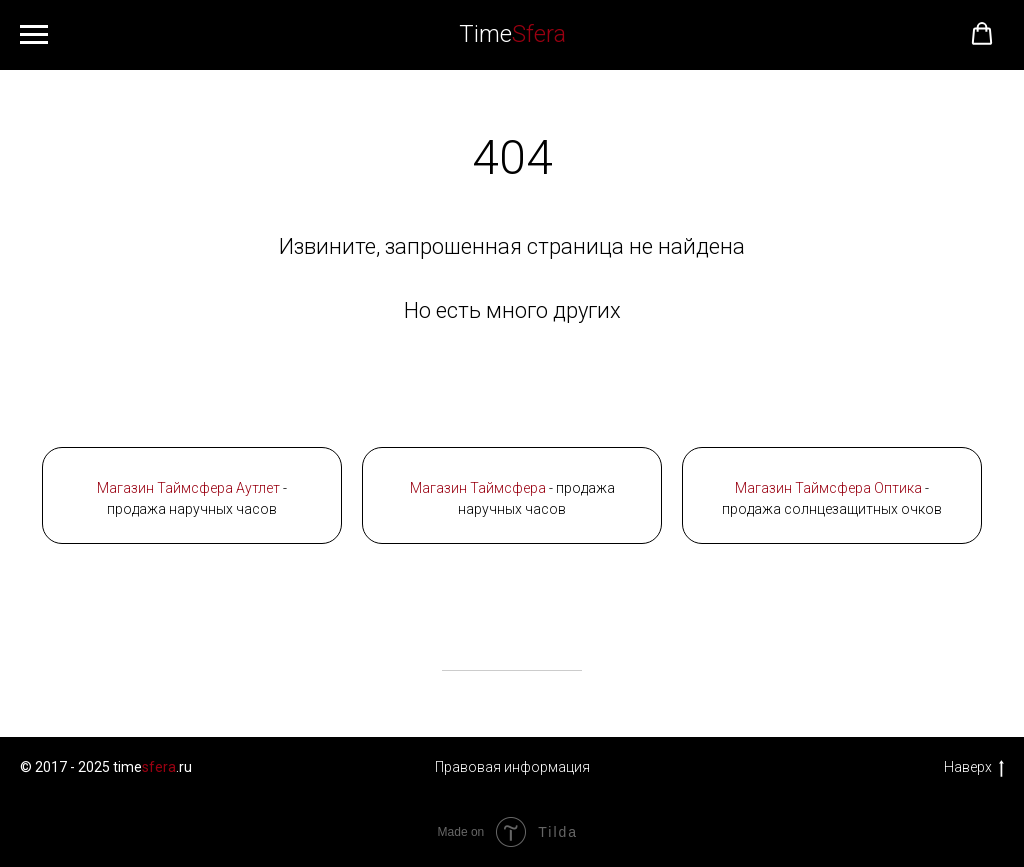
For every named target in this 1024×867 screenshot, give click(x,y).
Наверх (974, 768)
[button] (982, 34)
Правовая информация (512, 767)
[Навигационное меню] (34, 35)
